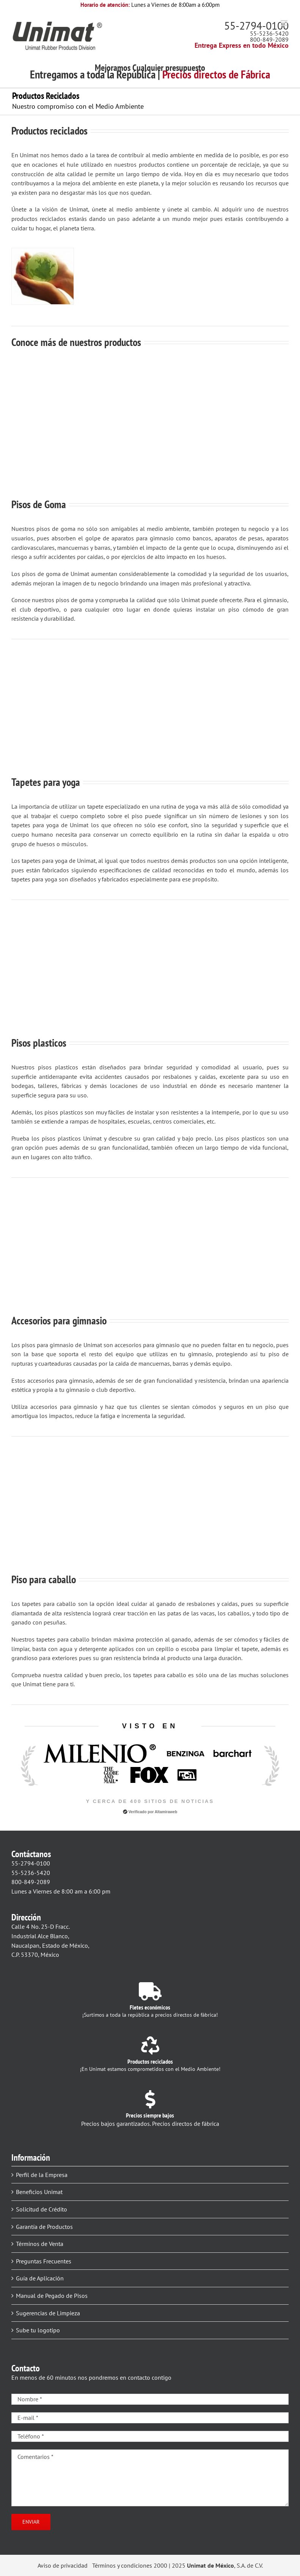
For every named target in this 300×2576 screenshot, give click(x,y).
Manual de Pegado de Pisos (52, 2295)
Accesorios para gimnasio (59, 1320)
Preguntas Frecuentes (43, 2261)
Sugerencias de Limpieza (48, 2313)
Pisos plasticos (38, 1043)
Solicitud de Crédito (41, 2209)
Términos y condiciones (122, 2565)
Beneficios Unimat (39, 2192)
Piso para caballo (43, 1579)
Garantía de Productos (44, 2226)
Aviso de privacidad (63, 2565)
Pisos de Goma (38, 504)
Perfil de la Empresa (42, 2174)
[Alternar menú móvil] (285, 23)
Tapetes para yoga (45, 782)
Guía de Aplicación (40, 2278)
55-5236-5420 (269, 33)
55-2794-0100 (256, 26)
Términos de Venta (39, 2243)
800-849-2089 (269, 39)
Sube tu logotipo (38, 2330)
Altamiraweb (166, 1812)
